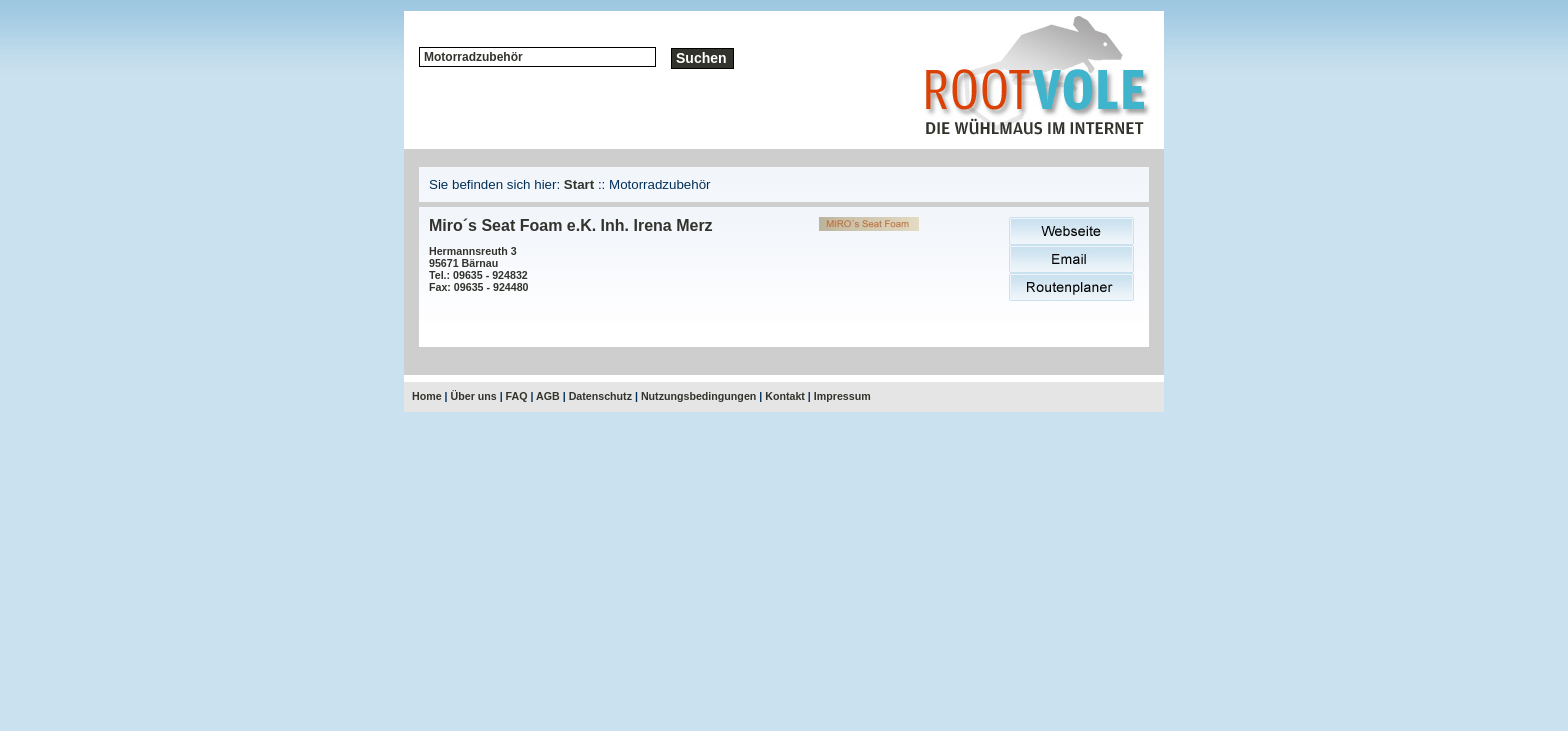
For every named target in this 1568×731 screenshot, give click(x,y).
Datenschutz (600, 396)
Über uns (474, 396)
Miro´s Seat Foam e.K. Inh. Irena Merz (571, 225)
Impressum (842, 396)
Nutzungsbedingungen (698, 396)
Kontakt (785, 396)
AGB (548, 396)
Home (427, 396)
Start (579, 184)
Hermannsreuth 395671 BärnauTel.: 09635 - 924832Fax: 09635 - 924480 (479, 269)
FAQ (517, 396)
